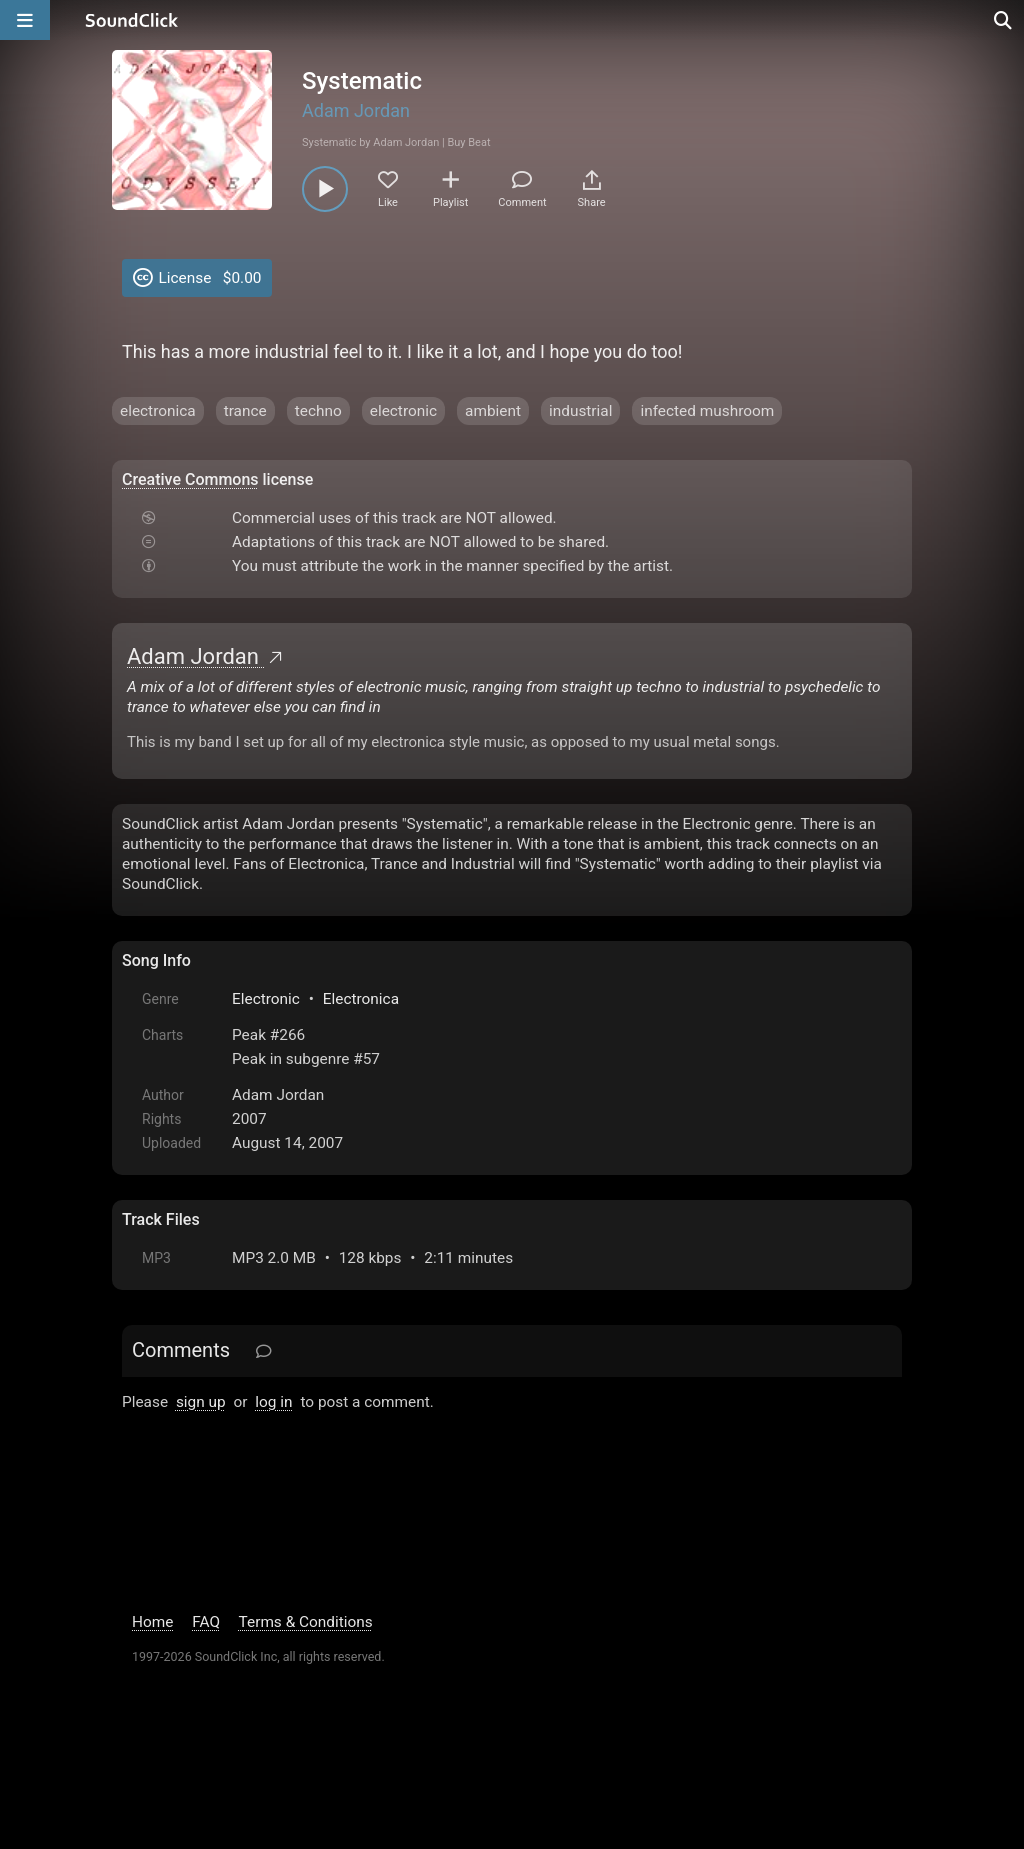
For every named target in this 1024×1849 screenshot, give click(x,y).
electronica (158, 411)
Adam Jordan (356, 110)
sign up (201, 1402)
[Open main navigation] (25, 20)
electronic (403, 411)
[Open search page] (1004, 20)
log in (273, 1402)
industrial (580, 411)
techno (318, 411)
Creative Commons (190, 479)
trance (245, 411)
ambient (493, 411)
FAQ (206, 1689)
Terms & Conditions (306, 1689)
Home (152, 1689)
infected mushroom (707, 411)
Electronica (361, 999)
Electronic (266, 999)
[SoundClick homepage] (132, 20)
